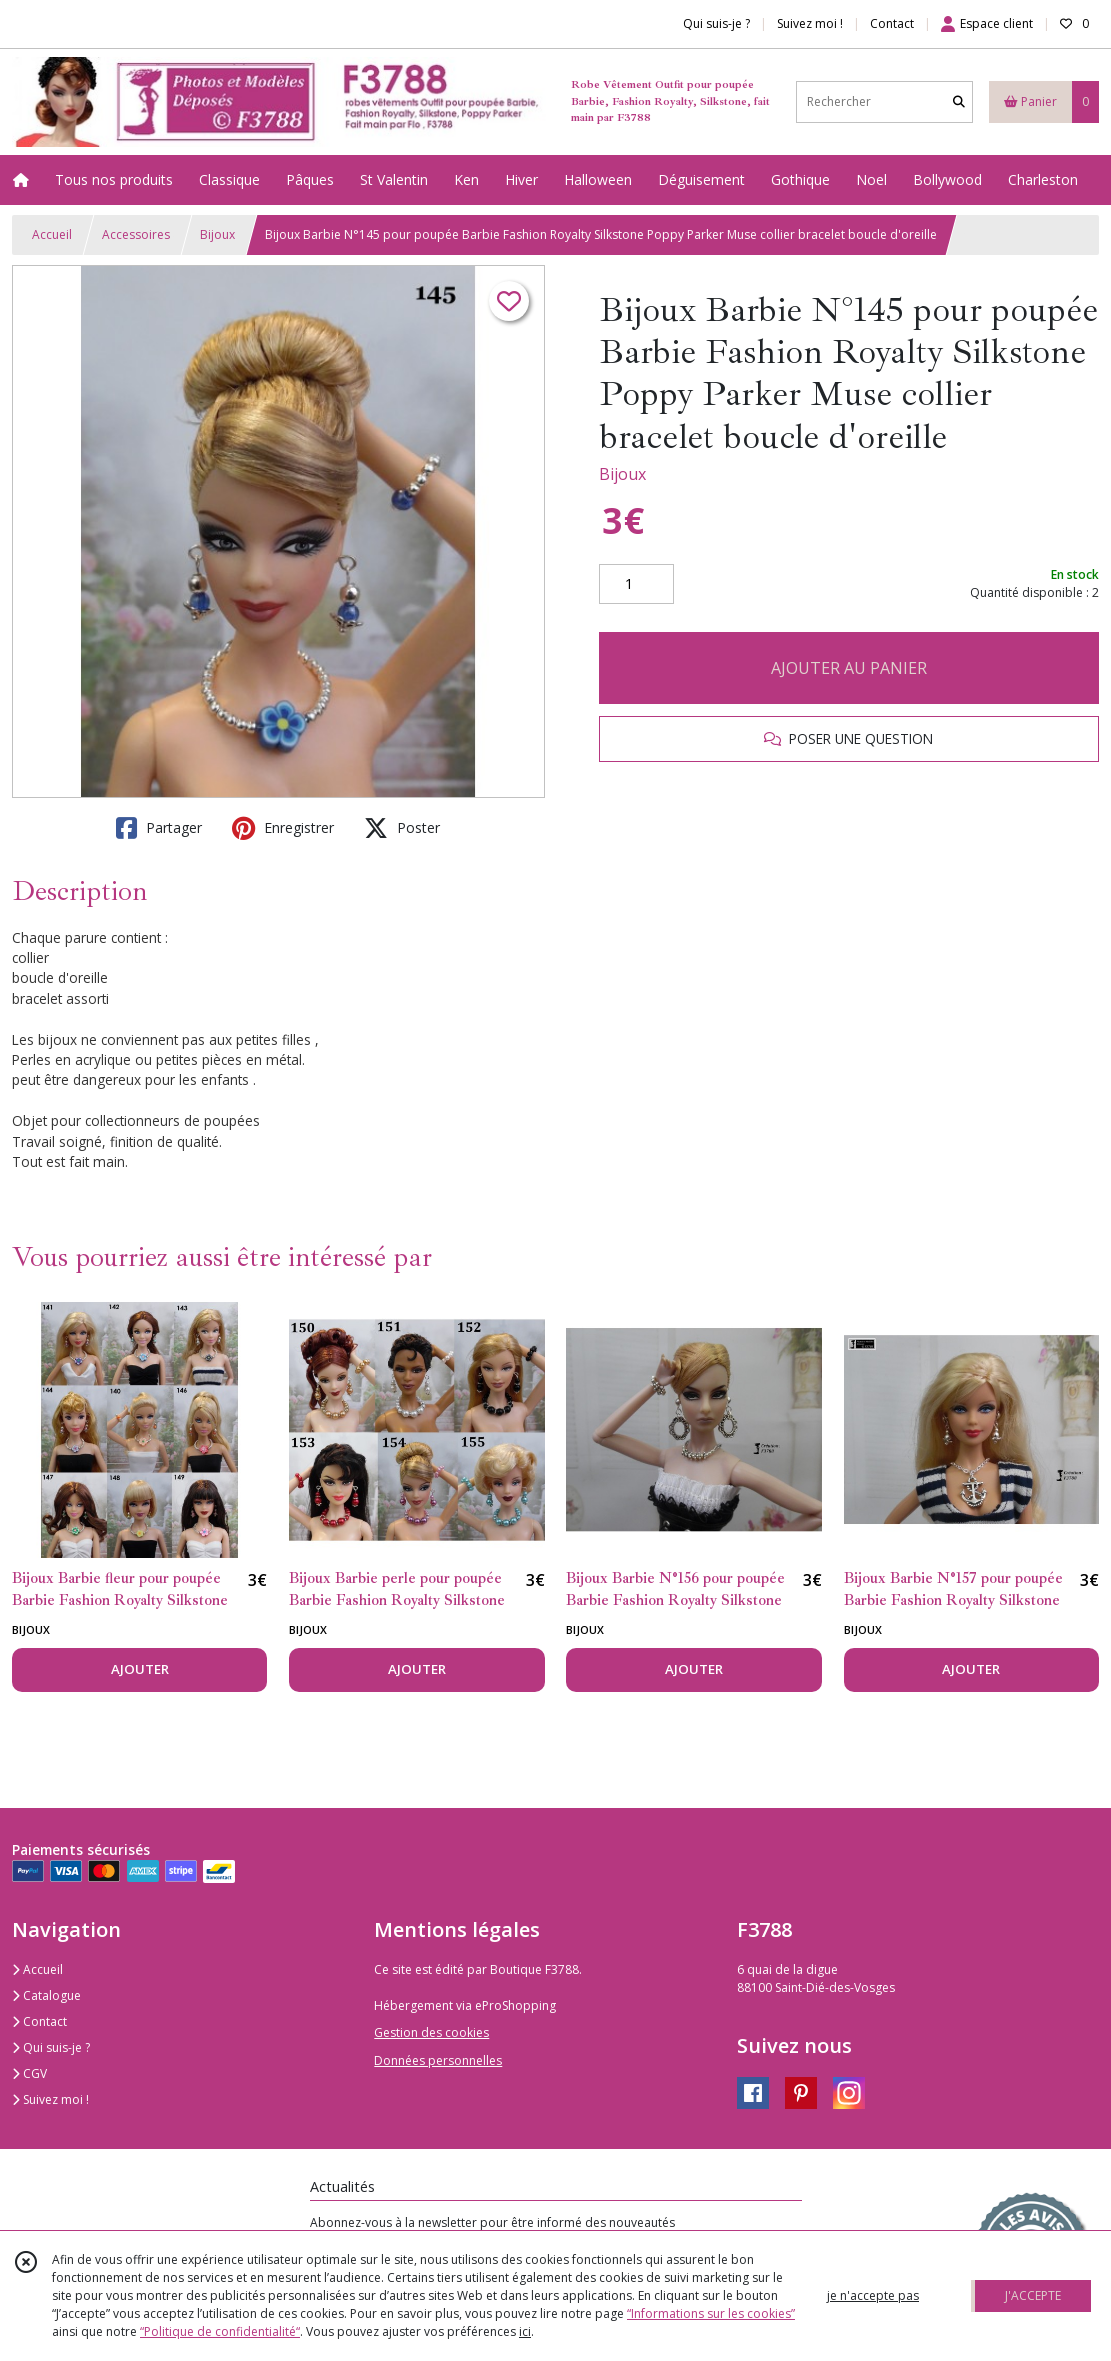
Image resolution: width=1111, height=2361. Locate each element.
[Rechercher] (959, 101)
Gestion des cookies (431, 2032)
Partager (159, 828)
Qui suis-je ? (51, 2047)
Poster (402, 828)
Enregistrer (283, 828)
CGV (29, 2073)
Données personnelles (438, 2060)
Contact (892, 23)
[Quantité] (636, 584)
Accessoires (136, 234)
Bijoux (217, 234)
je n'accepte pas (873, 2295)
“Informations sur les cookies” (711, 2313)
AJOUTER (140, 1669)
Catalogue (46, 1995)
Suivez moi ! (50, 2099)
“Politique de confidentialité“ (220, 2331)
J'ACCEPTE (1033, 2295)
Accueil (52, 234)
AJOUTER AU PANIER (849, 668)
